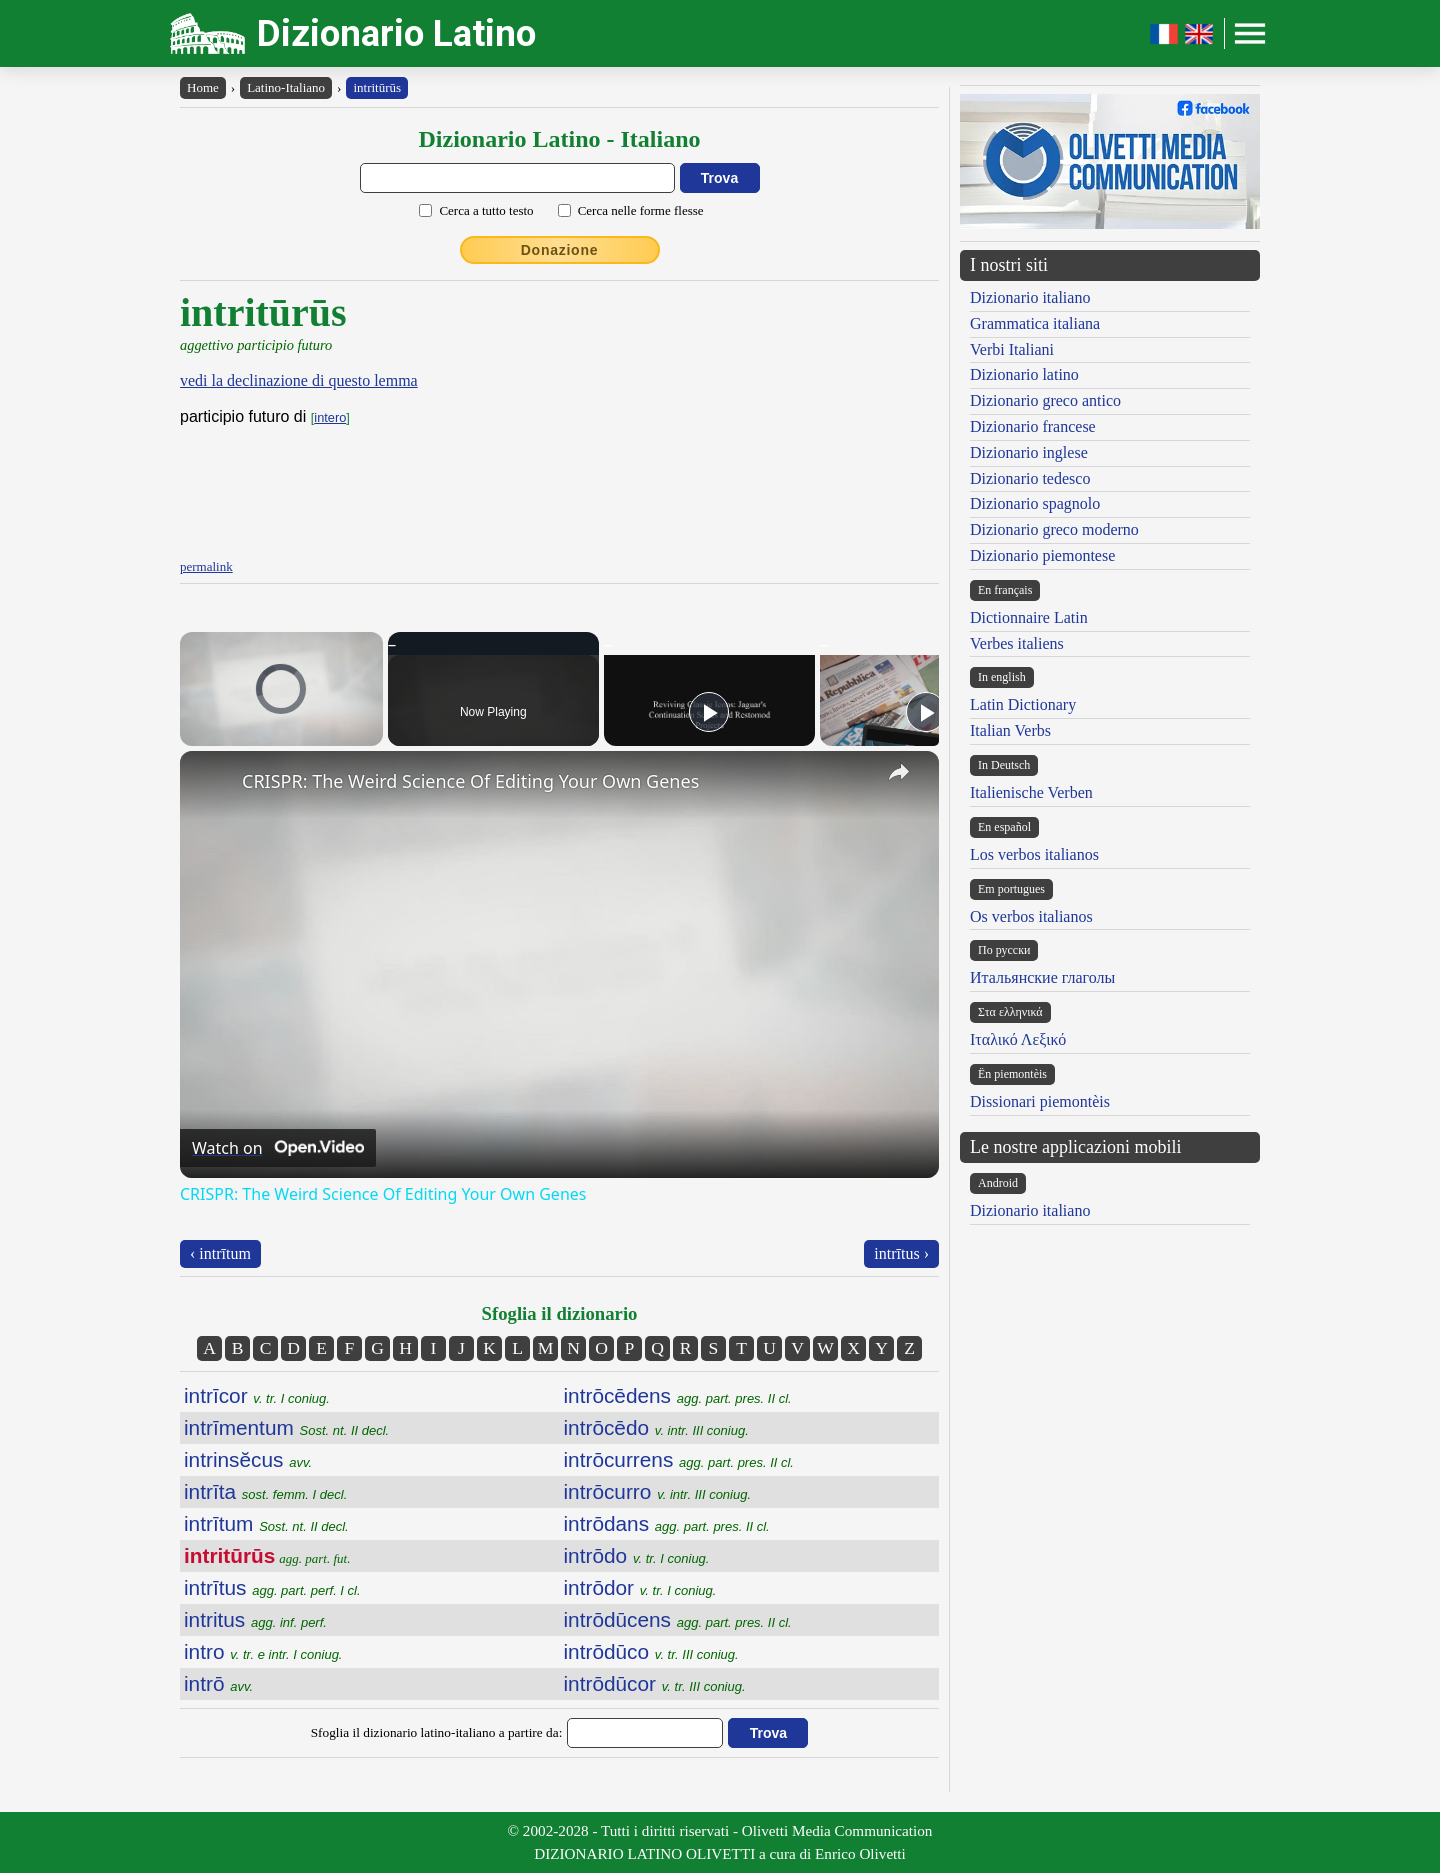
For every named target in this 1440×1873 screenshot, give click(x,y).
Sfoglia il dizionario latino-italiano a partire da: (437, 1732)
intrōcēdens (678, 1395)
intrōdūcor (655, 1683)
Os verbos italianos (1031, 916)
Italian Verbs (1010, 730)
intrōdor (640, 1587)
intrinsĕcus (248, 1459)
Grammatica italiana (1035, 323)
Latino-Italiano (286, 87)
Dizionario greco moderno (1054, 529)
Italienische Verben (1031, 792)
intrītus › (901, 1253)
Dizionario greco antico (1045, 400)
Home (203, 87)
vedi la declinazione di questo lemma (299, 380)
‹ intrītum (220, 1253)
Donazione (560, 250)
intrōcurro (658, 1491)
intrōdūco (651, 1651)
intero (330, 417)
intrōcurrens (679, 1459)
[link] (212, 783)
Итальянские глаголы (1042, 977)
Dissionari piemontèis (1040, 1101)
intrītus (272, 1587)
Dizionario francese (1033, 426)
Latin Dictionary (1023, 704)
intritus (255, 1619)
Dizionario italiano (1030, 297)
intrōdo (637, 1555)
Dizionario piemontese (1042, 555)
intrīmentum (286, 1427)
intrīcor (257, 1395)
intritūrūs (377, 87)
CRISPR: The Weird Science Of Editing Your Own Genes (470, 781)
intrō (218, 1683)
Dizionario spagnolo (1035, 503)
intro (263, 1651)
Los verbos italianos (1034, 854)
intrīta (265, 1491)
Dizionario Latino (396, 33)
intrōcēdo (656, 1427)
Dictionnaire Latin (1029, 617)
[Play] (709, 712)
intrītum (266, 1523)
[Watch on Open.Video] (278, 1148)
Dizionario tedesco (1030, 478)
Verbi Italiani (1012, 349)
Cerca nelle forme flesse (641, 210)
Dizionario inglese (1029, 452)
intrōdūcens (678, 1619)
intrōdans (667, 1523)
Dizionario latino (1024, 374)
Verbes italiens (1017, 643)
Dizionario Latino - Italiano (559, 139)
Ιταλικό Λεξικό (1018, 1039)
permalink (206, 566)
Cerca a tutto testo (486, 210)
